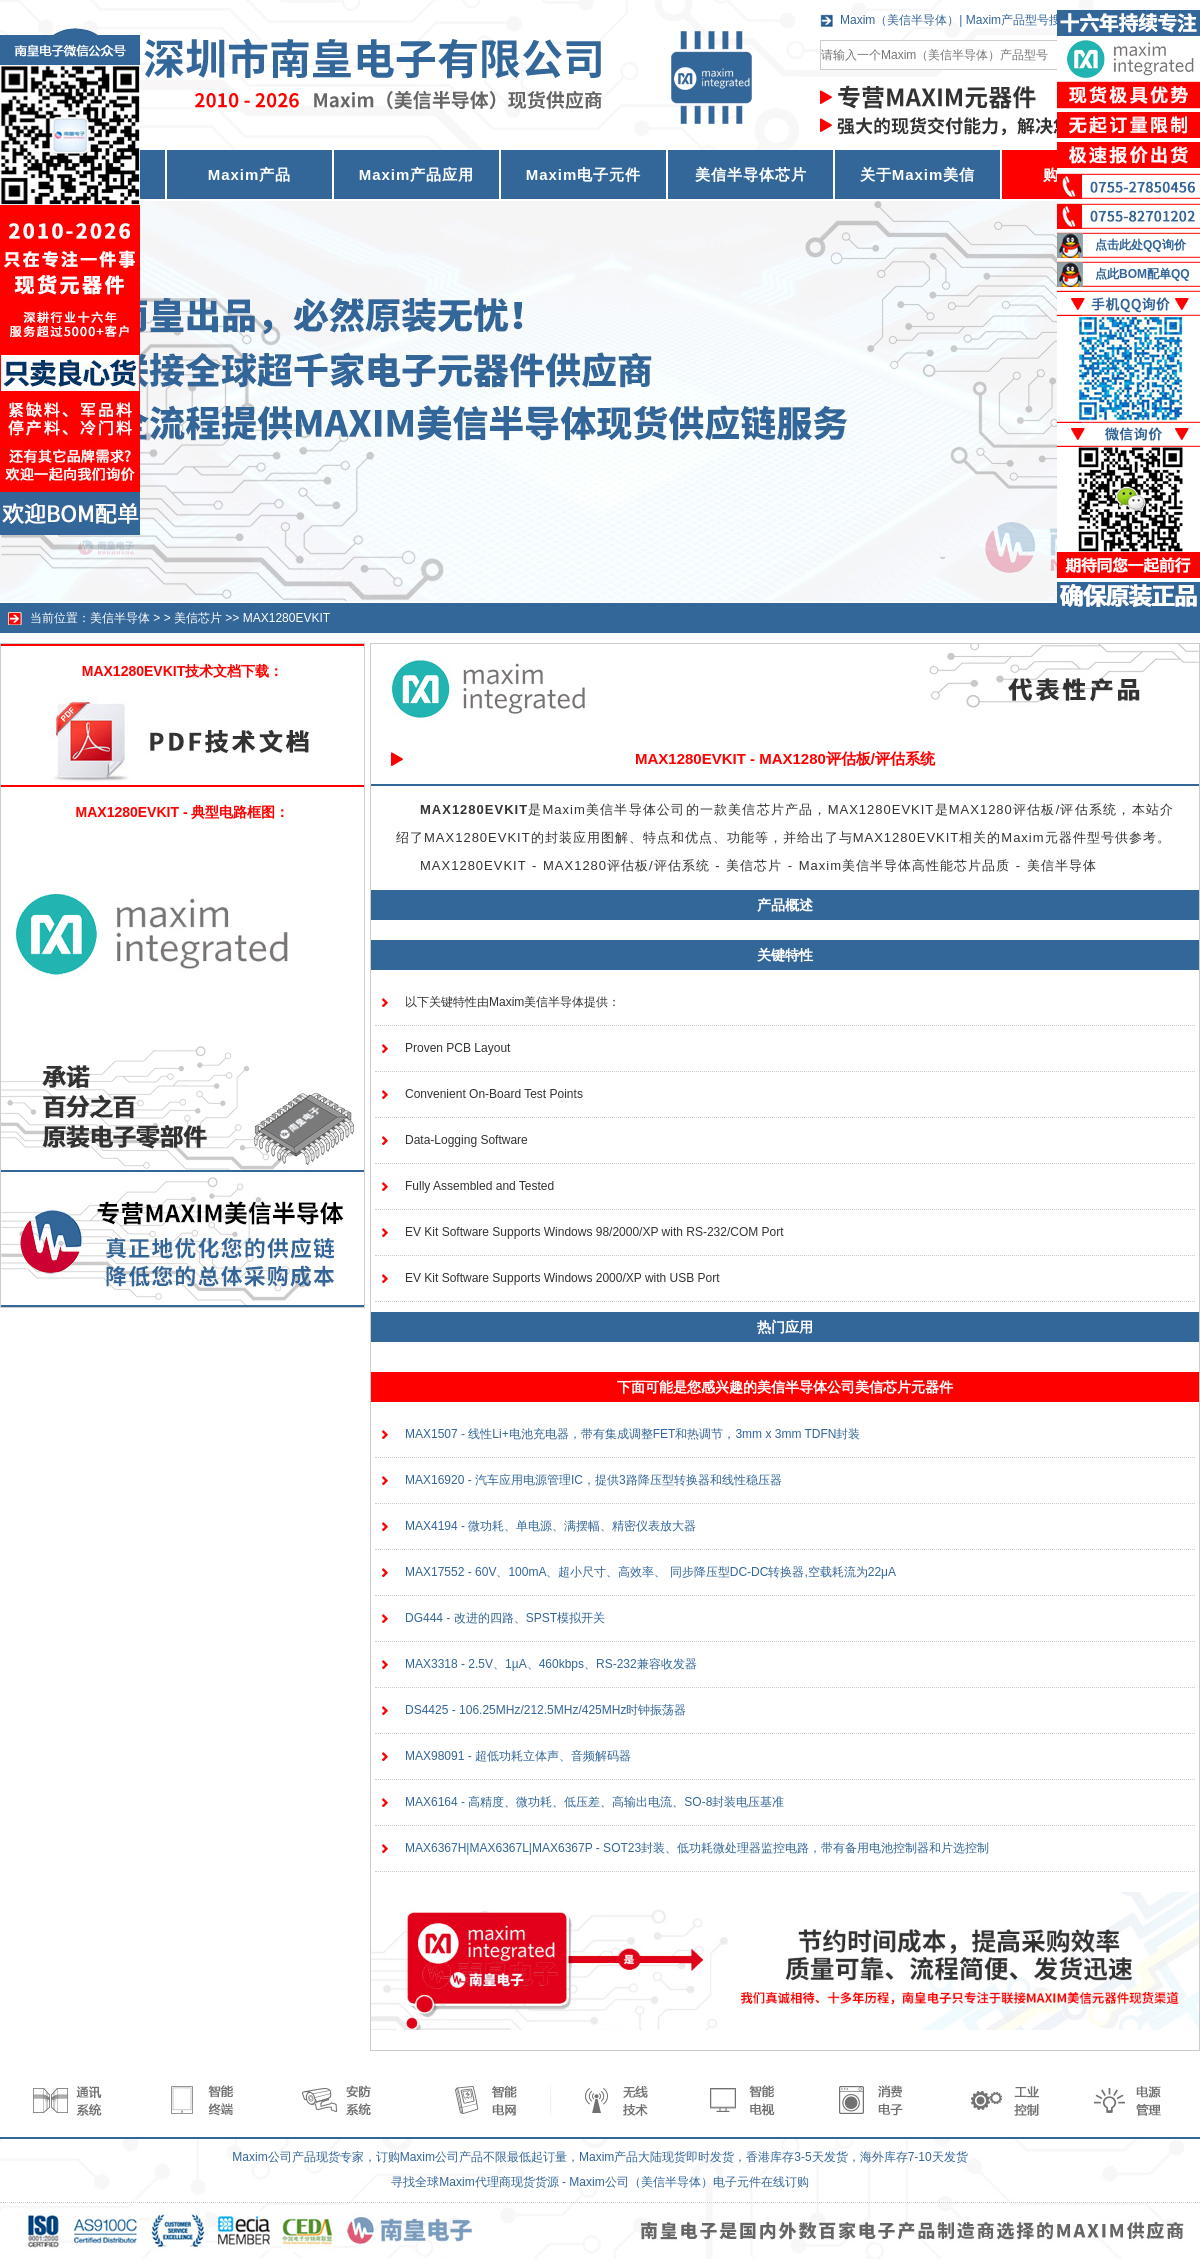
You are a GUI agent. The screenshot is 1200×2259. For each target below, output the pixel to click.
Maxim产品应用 (417, 174)
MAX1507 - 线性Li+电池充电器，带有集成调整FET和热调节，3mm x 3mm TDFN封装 (632, 1434)
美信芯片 (198, 618)
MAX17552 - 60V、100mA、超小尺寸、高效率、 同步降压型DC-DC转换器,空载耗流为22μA (650, 1572)
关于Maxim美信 (918, 174)
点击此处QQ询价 (1140, 245)
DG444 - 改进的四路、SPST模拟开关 (505, 1618)
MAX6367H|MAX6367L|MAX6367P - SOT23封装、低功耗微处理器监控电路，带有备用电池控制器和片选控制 (697, 1848)
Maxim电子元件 (584, 174)
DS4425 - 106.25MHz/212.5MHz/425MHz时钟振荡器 (545, 1710)
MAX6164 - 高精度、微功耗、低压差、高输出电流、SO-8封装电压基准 (594, 1802)
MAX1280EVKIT (286, 618)
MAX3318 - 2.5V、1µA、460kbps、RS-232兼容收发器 (551, 1664)
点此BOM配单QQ (1142, 274)
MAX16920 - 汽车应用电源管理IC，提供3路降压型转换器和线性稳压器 (593, 1480)
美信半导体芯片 (751, 174)
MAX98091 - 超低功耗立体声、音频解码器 (518, 1756)
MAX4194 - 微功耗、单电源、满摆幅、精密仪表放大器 (550, 1526)
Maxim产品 (250, 174)
